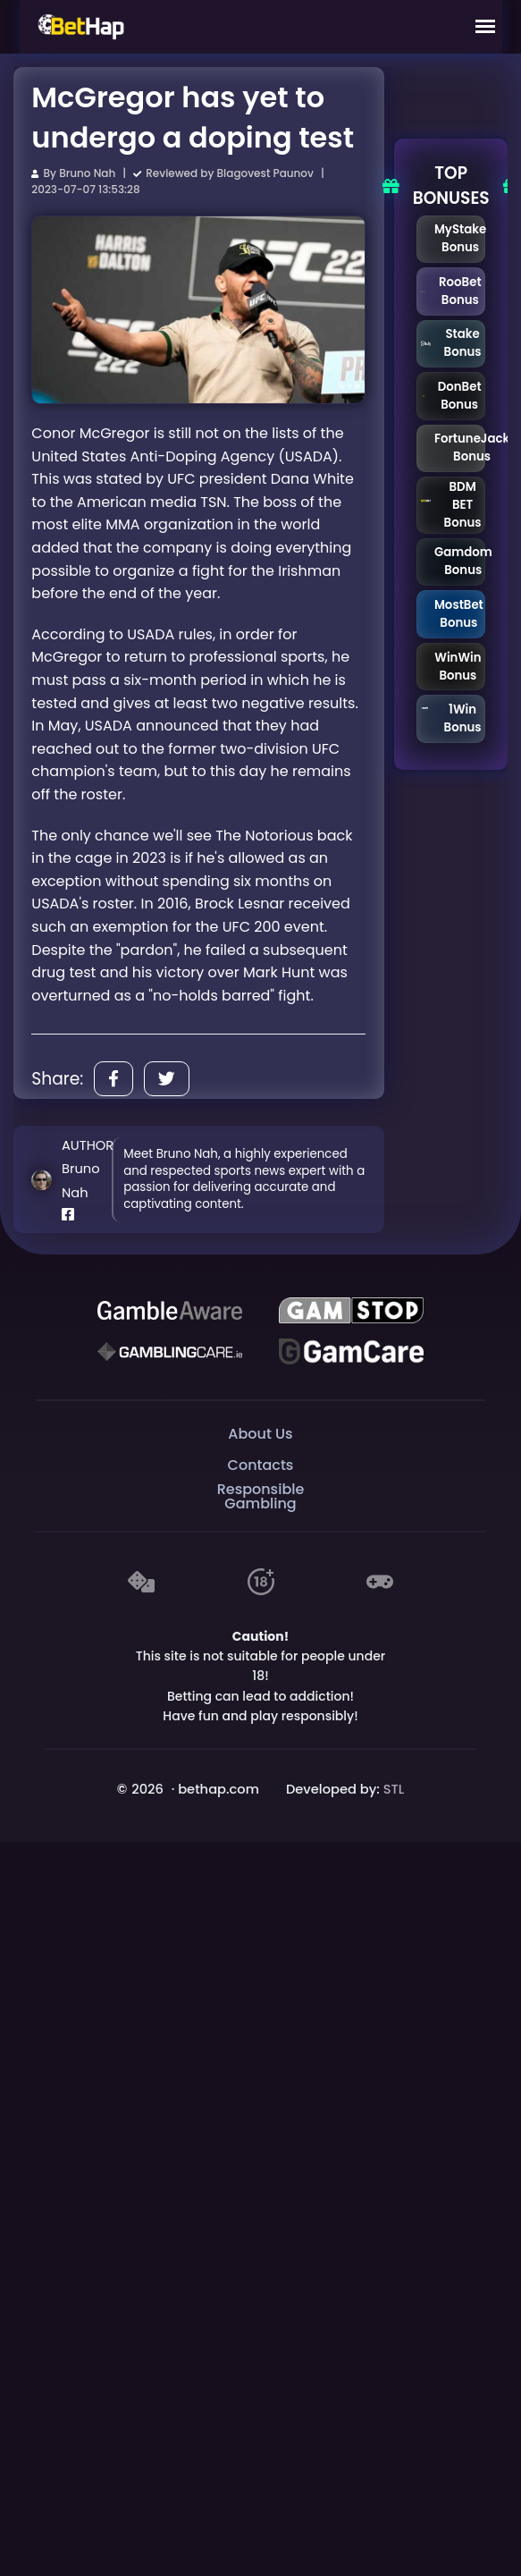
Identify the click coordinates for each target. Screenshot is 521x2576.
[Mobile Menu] (485, 27)
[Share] (113, 1078)
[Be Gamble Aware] (169, 1311)
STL (394, 1789)
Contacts (261, 1465)
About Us (260, 1433)
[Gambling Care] (169, 1352)
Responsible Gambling (261, 1497)
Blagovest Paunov (265, 173)
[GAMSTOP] (351, 1311)
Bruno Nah (87, 173)
